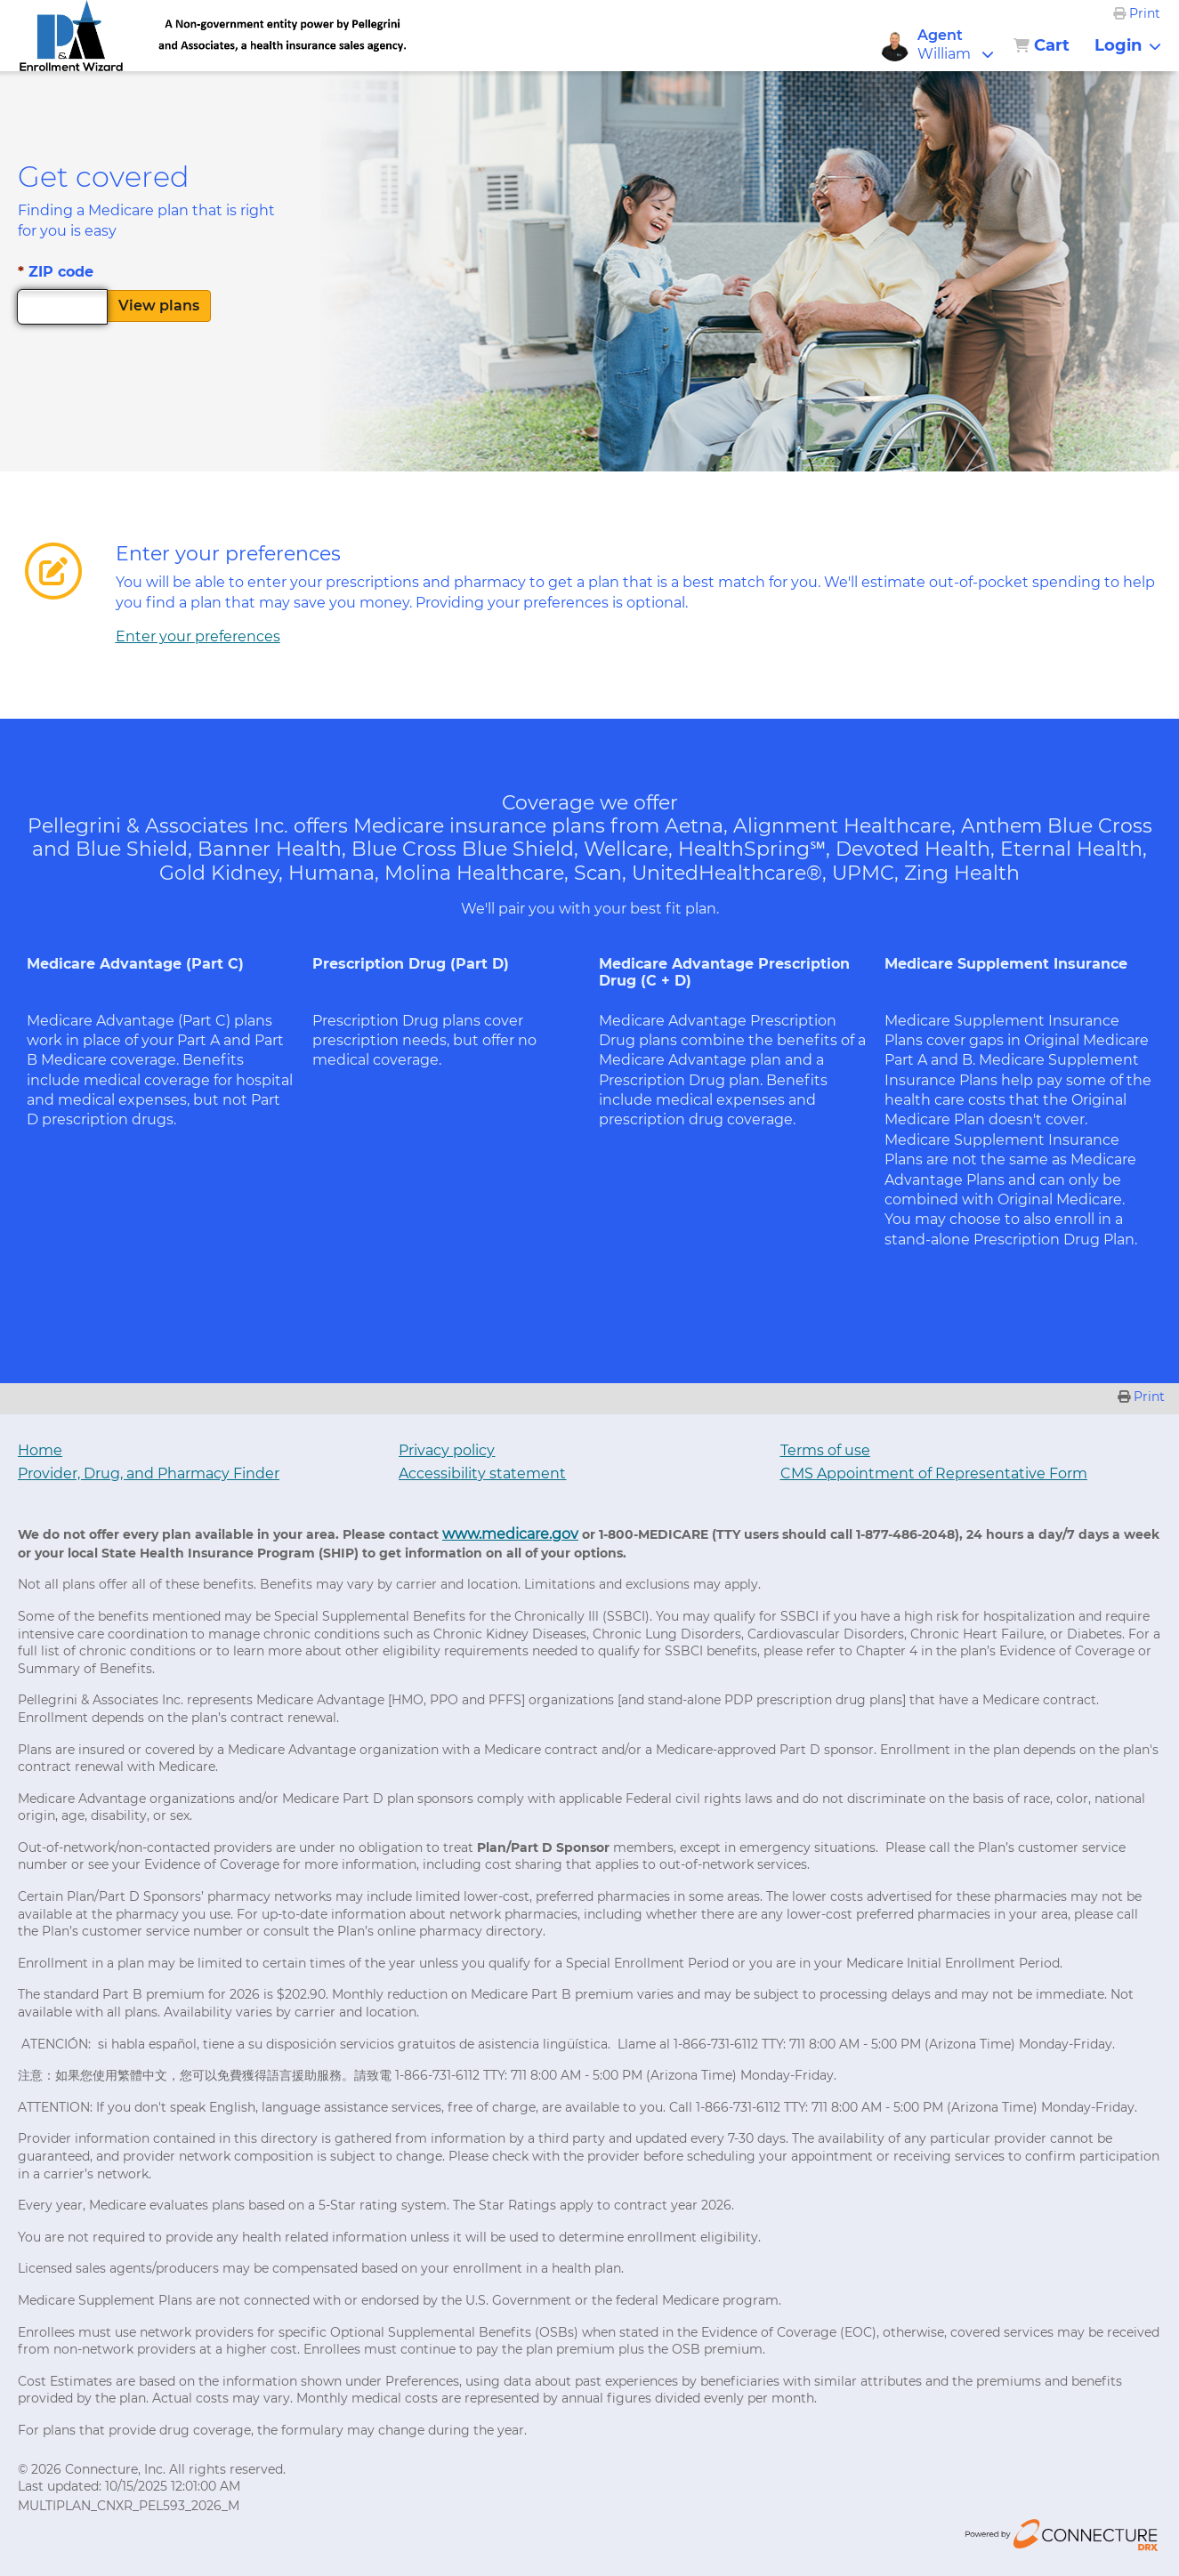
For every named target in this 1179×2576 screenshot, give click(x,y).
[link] (72, 35)
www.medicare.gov (510, 1533)
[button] (962, 45)
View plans (158, 305)
